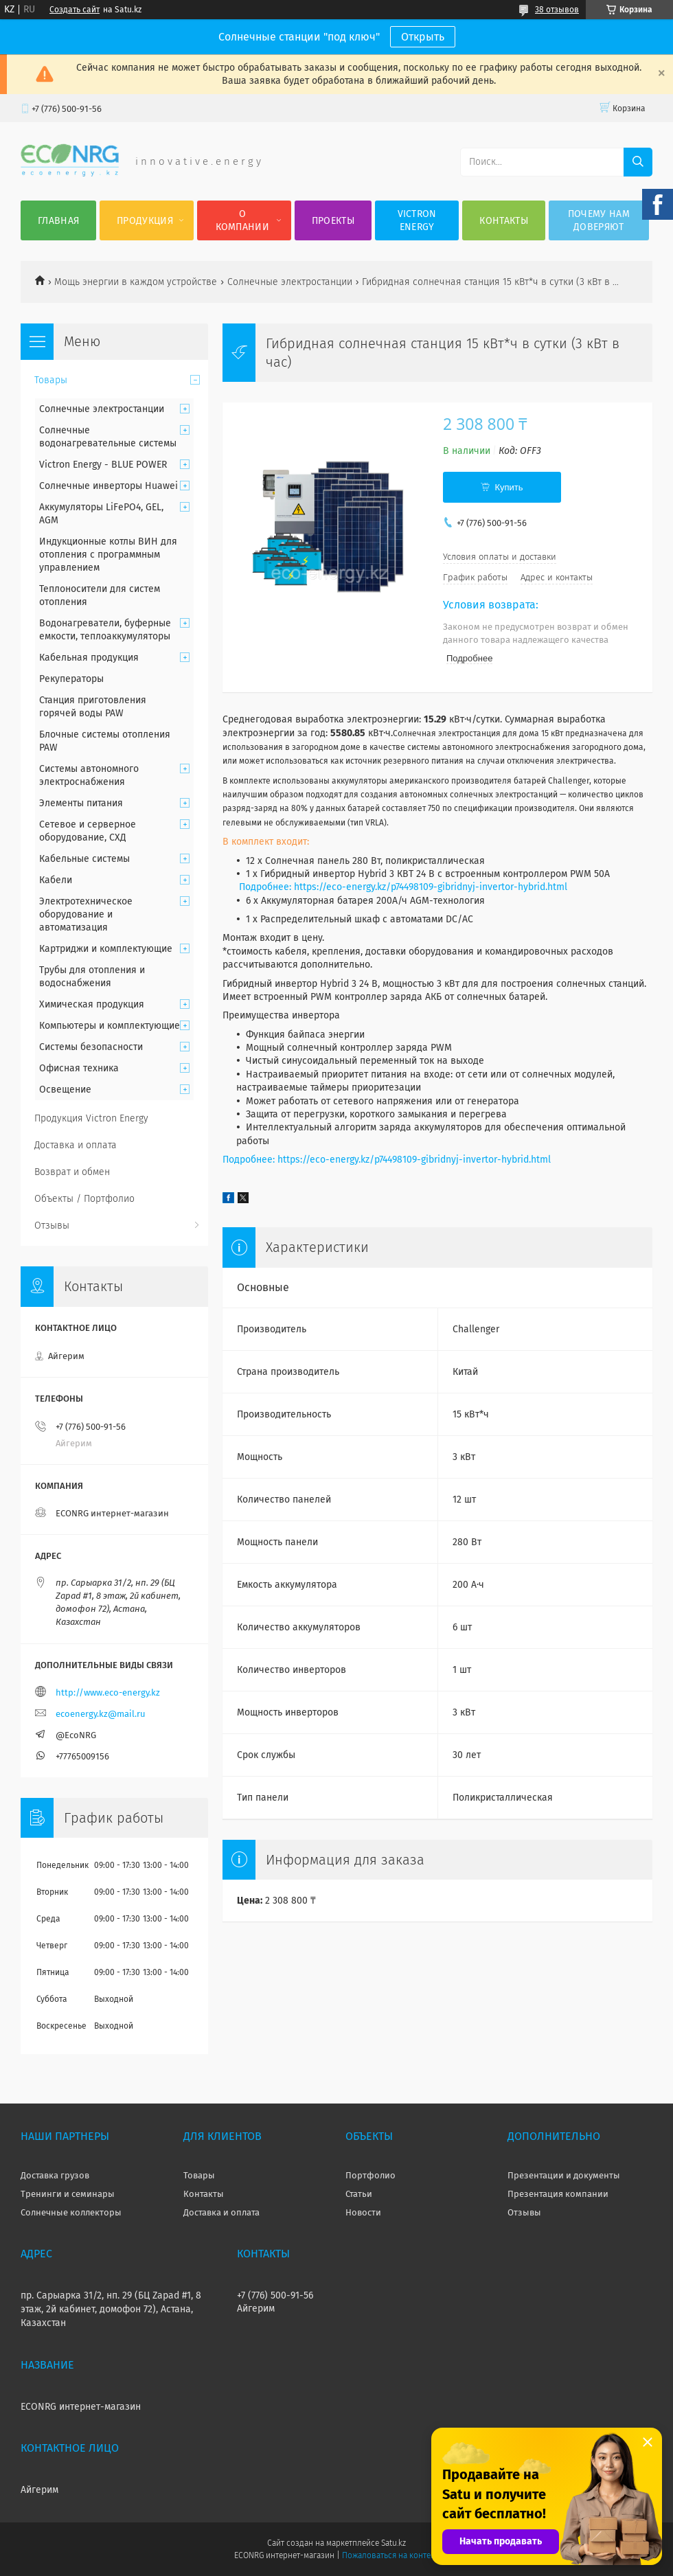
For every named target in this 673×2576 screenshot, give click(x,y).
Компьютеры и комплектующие (109, 1025)
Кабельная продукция (89, 657)
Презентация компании (557, 2194)
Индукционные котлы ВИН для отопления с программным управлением (108, 554)
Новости (363, 2212)
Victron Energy (417, 220)
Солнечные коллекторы (71, 2212)
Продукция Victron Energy (91, 1118)
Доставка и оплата (75, 1145)
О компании (242, 220)
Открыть (422, 36)
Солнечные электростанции (289, 282)
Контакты (503, 221)
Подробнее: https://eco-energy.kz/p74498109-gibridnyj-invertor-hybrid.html (403, 887)
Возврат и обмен (72, 1172)
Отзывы (51, 1225)
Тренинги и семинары (68, 2194)
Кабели (55, 880)
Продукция (145, 221)
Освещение (65, 1089)
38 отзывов (557, 9)
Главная (58, 221)
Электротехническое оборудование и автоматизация (86, 914)
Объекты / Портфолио (84, 1199)
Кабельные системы (84, 859)
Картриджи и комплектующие (105, 949)
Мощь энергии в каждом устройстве (135, 282)
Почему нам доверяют (599, 220)
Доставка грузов (55, 2175)
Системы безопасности (91, 1047)
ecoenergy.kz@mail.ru (101, 1714)
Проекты (333, 221)
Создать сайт (74, 9)
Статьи (358, 2194)
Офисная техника (79, 1068)
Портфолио (370, 2175)
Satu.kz (393, 2543)
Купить (508, 487)
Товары (50, 380)
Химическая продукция (91, 1004)
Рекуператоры (71, 679)
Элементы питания (81, 803)
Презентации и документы (563, 2175)
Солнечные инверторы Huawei (108, 486)
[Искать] (638, 162)
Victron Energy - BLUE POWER (103, 464)
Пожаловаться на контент (390, 2555)
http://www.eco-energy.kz (108, 1692)
